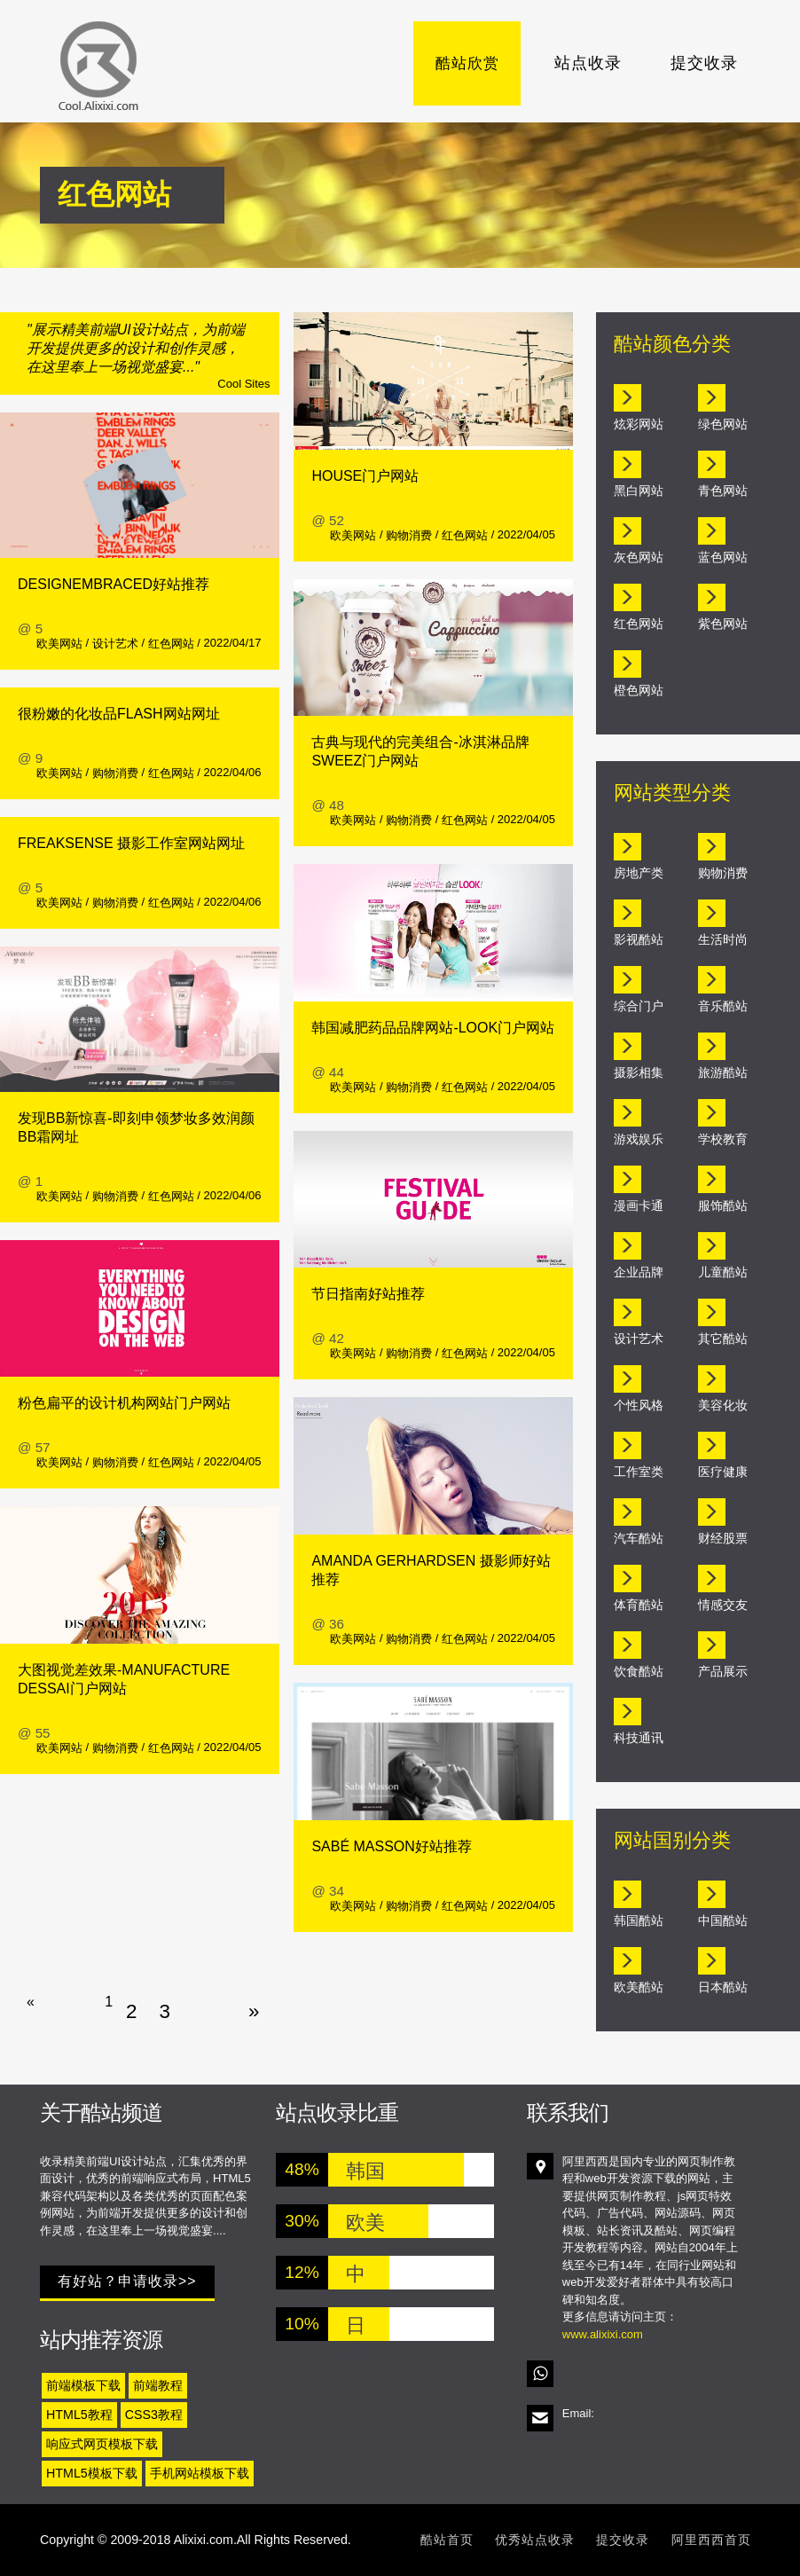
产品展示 (723, 1671)
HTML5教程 (79, 2414)
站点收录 (588, 63)
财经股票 (723, 1538)
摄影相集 (638, 1072)
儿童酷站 (723, 1272)
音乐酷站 (723, 1006)
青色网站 (723, 490)
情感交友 (723, 1605)
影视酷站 (638, 939)
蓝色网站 (723, 557)
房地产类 (638, 873)
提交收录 (704, 63)
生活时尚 (723, 939)
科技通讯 (638, 1738)
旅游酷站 (723, 1072)
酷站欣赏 (472, 63)
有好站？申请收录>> (127, 2281)
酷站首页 (447, 2540)
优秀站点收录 (535, 2540)
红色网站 (171, 643)
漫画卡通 (638, 1205)
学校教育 (723, 1139)
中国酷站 (723, 1920)
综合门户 (638, 1006)
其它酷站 (723, 1338)
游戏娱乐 (638, 1139)
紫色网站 (723, 624)
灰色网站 (638, 557)
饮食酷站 (638, 1671)
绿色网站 (723, 424)
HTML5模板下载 (91, 2473)
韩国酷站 (638, 1920)
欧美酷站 (638, 1987)
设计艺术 (115, 643)
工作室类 (638, 1472)
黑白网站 (638, 490)
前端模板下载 (83, 2385)
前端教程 (158, 2385)
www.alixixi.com (602, 2334)
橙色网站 (638, 690)
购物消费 (115, 773)
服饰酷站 (723, 1205)
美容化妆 (723, 1405)
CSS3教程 (154, 2414)
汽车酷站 (638, 1538)
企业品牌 (638, 1272)
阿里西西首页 (711, 2540)
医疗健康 (723, 1472)
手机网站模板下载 (199, 2473)
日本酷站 (723, 1987)
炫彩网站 (638, 424)
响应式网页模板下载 (102, 2444)
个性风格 (638, 1405)
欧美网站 (59, 643)
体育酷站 (638, 1605)
